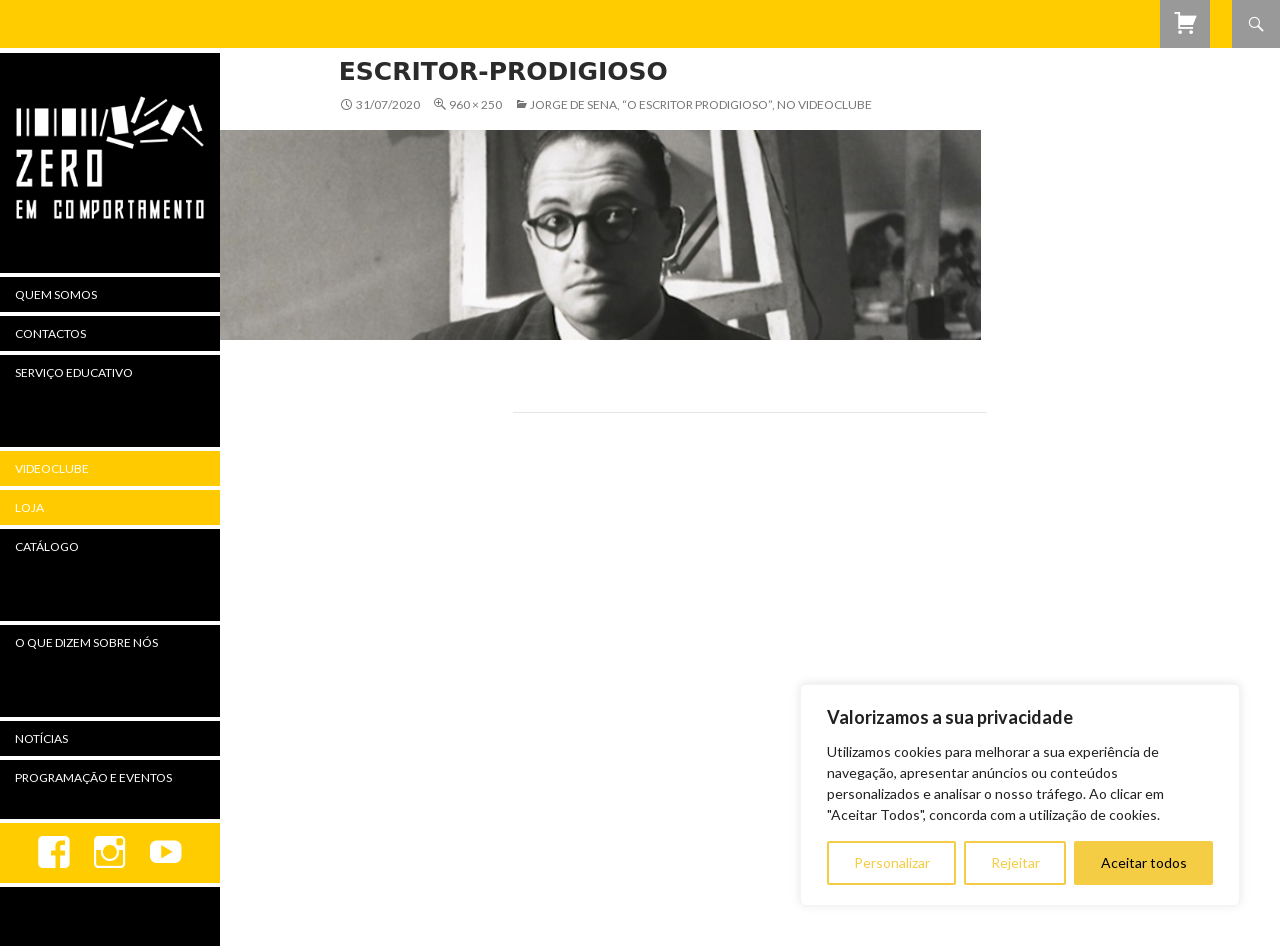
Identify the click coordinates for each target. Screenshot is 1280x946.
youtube (166, 853)
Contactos (50, 333)
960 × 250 (475, 104)
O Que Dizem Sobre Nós (86, 642)
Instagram (110, 853)
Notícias (41, 738)
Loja (29, 507)
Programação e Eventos (93, 777)
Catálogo (47, 546)
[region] (1020, 795)
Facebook (54, 853)
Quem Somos (56, 294)
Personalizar (892, 862)
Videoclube (52, 468)
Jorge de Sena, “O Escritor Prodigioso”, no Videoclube (701, 104)
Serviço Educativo (74, 372)
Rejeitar (1015, 862)
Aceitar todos (1144, 862)
